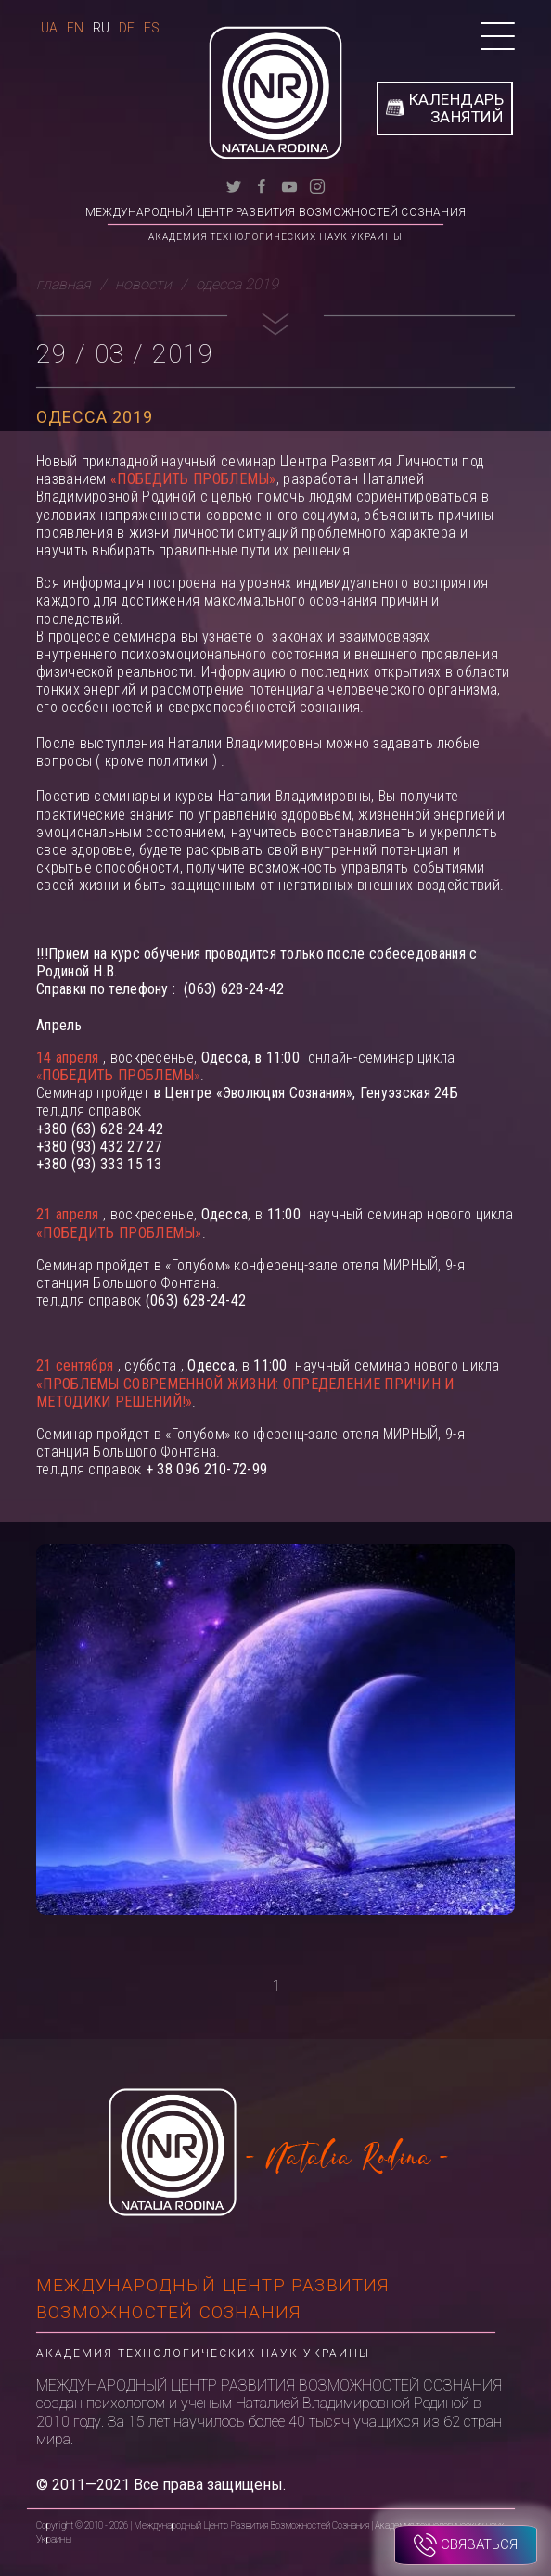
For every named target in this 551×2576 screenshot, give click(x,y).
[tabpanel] (275, 1740)
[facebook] (261, 185)
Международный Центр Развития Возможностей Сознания (275, 212)
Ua (49, 27)
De (127, 27)
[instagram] (317, 185)
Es (152, 27)
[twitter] (233, 185)
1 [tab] (277, 1986)
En (75, 27)
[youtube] (289, 185)
